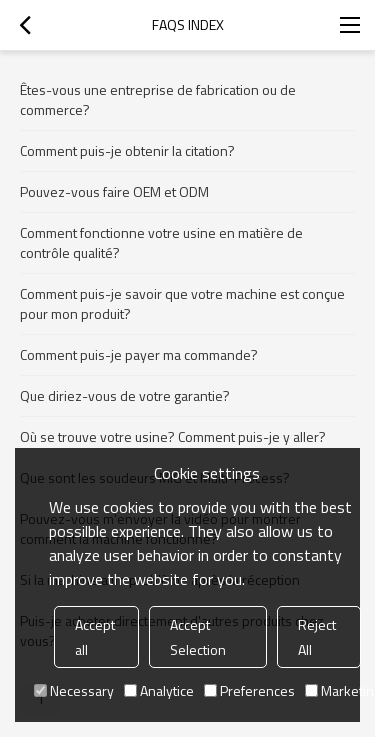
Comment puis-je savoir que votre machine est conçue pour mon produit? (182, 303)
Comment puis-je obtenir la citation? (127, 150)
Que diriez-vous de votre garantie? (125, 395)
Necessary (74, 690)
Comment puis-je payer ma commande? (139, 354)
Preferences (249, 690)
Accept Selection (198, 637)
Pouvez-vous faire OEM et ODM (114, 191)
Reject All (317, 637)
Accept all (95, 637)
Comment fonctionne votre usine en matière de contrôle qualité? (161, 242)
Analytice (159, 690)
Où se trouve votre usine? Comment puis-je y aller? (173, 436)
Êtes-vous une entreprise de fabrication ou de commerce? (158, 99)
